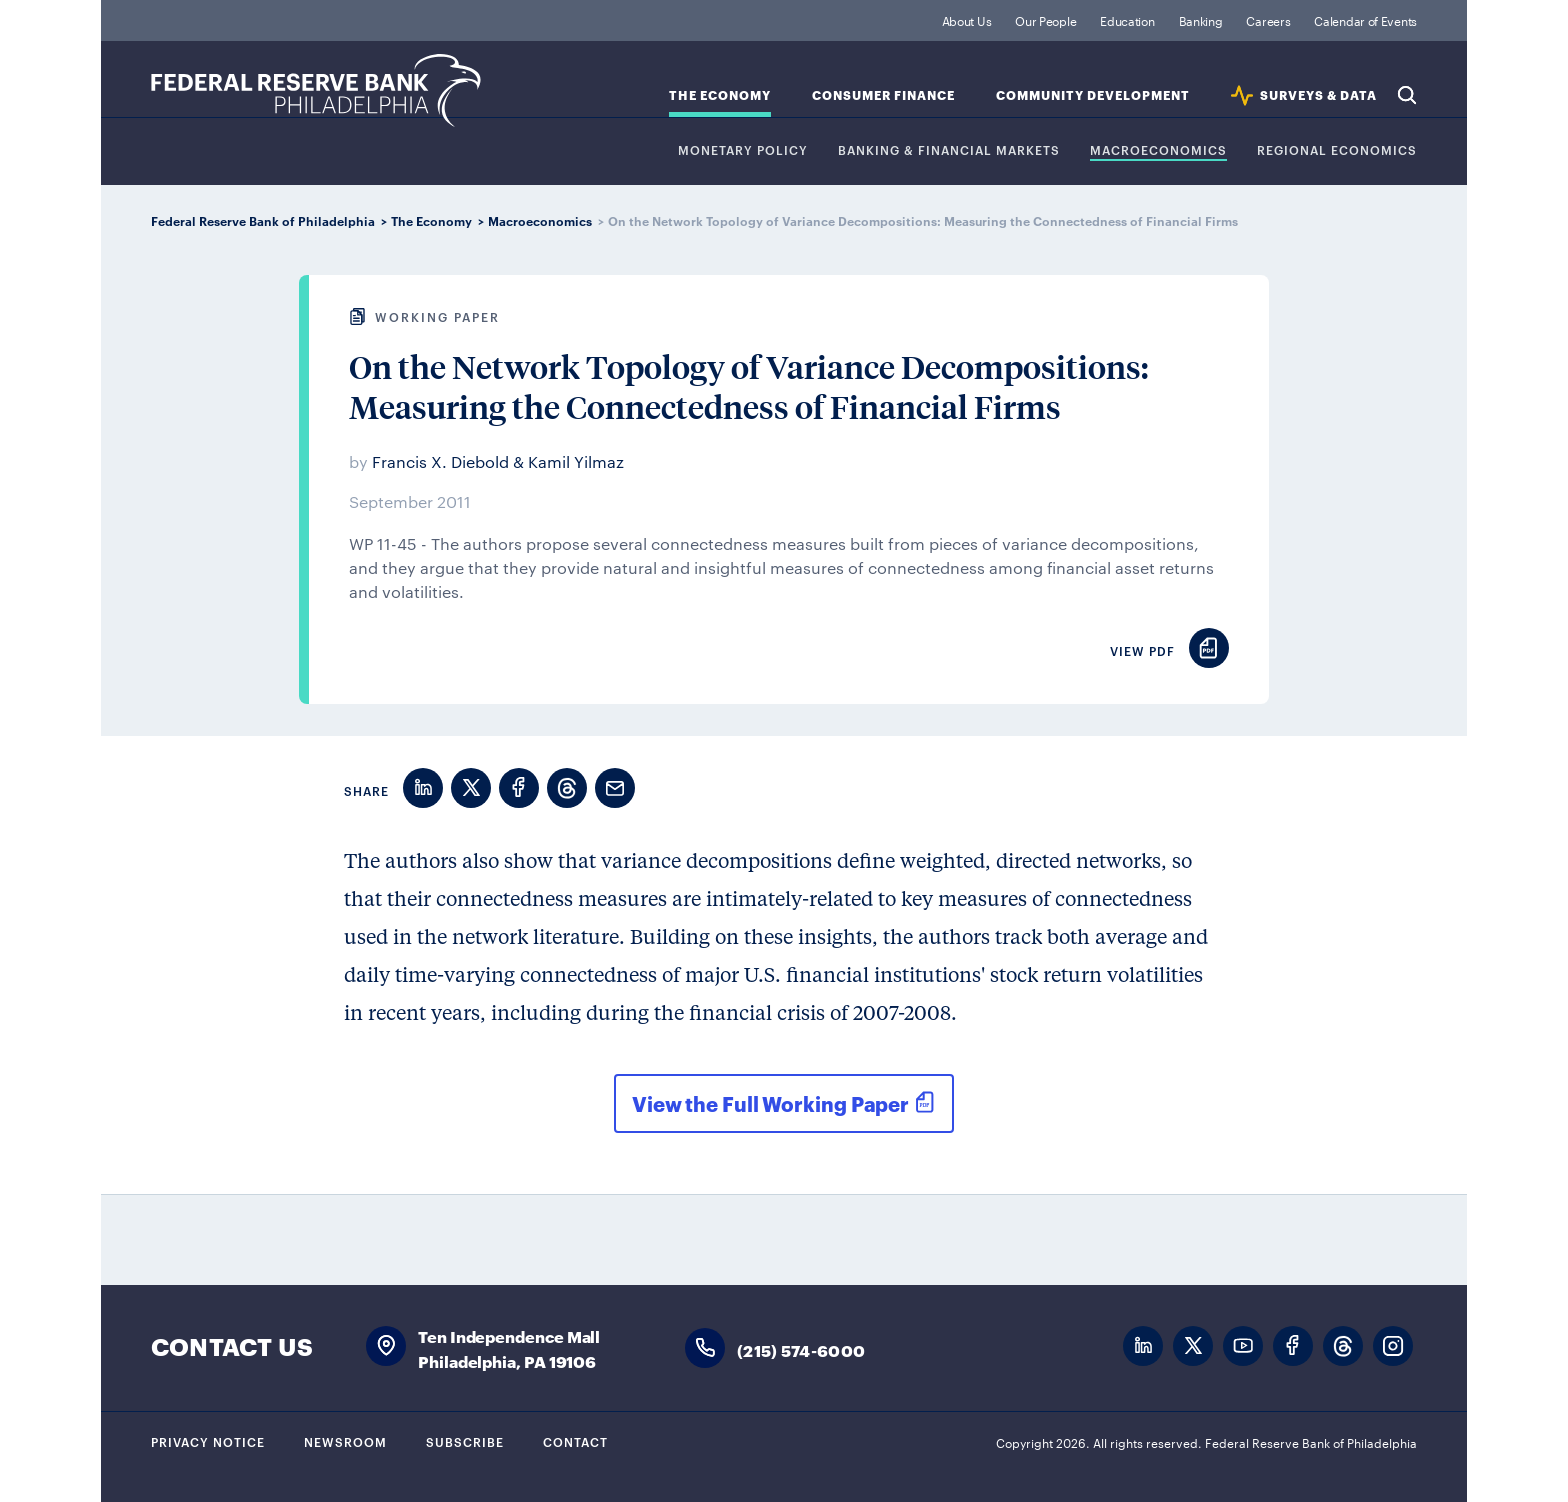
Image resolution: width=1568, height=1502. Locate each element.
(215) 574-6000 (801, 1349)
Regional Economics (1337, 150)
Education (1127, 20)
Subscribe (465, 1441)
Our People (1045, 20)
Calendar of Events (1365, 20)
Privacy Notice (208, 1441)
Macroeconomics (1158, 150)
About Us (967, 20)
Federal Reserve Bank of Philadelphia (316, 90)
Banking (1201, 20)
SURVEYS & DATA (1318, 95)
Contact (575, 1441)
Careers (1268, 20)
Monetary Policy (743, 150)
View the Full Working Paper (770, 1103)
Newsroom (345, 1441)
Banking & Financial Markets (949, 150)
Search (1407, 95)
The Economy (720, 95)
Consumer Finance (883, 95)
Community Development (1093, 95)
